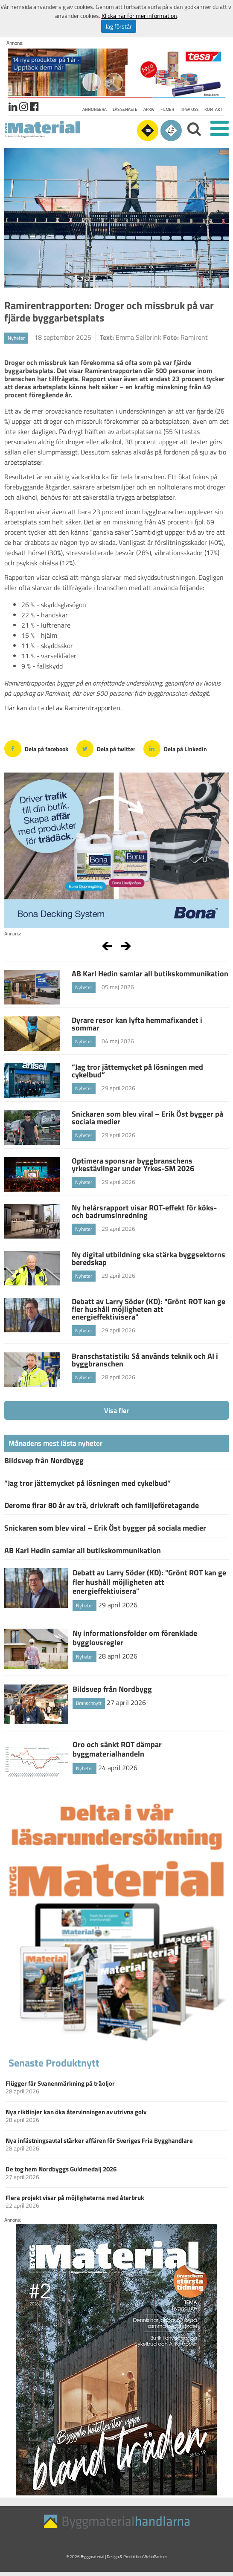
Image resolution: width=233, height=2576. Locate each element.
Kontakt (213, 109)
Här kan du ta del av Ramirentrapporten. (63, 708)
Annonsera (94, 109)
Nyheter (16, 338)
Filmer (167, 109)
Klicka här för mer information (139, 15)
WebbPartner (155, 2556)
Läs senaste (125, 109)
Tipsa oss (189, 109)
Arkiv (148, 109)
